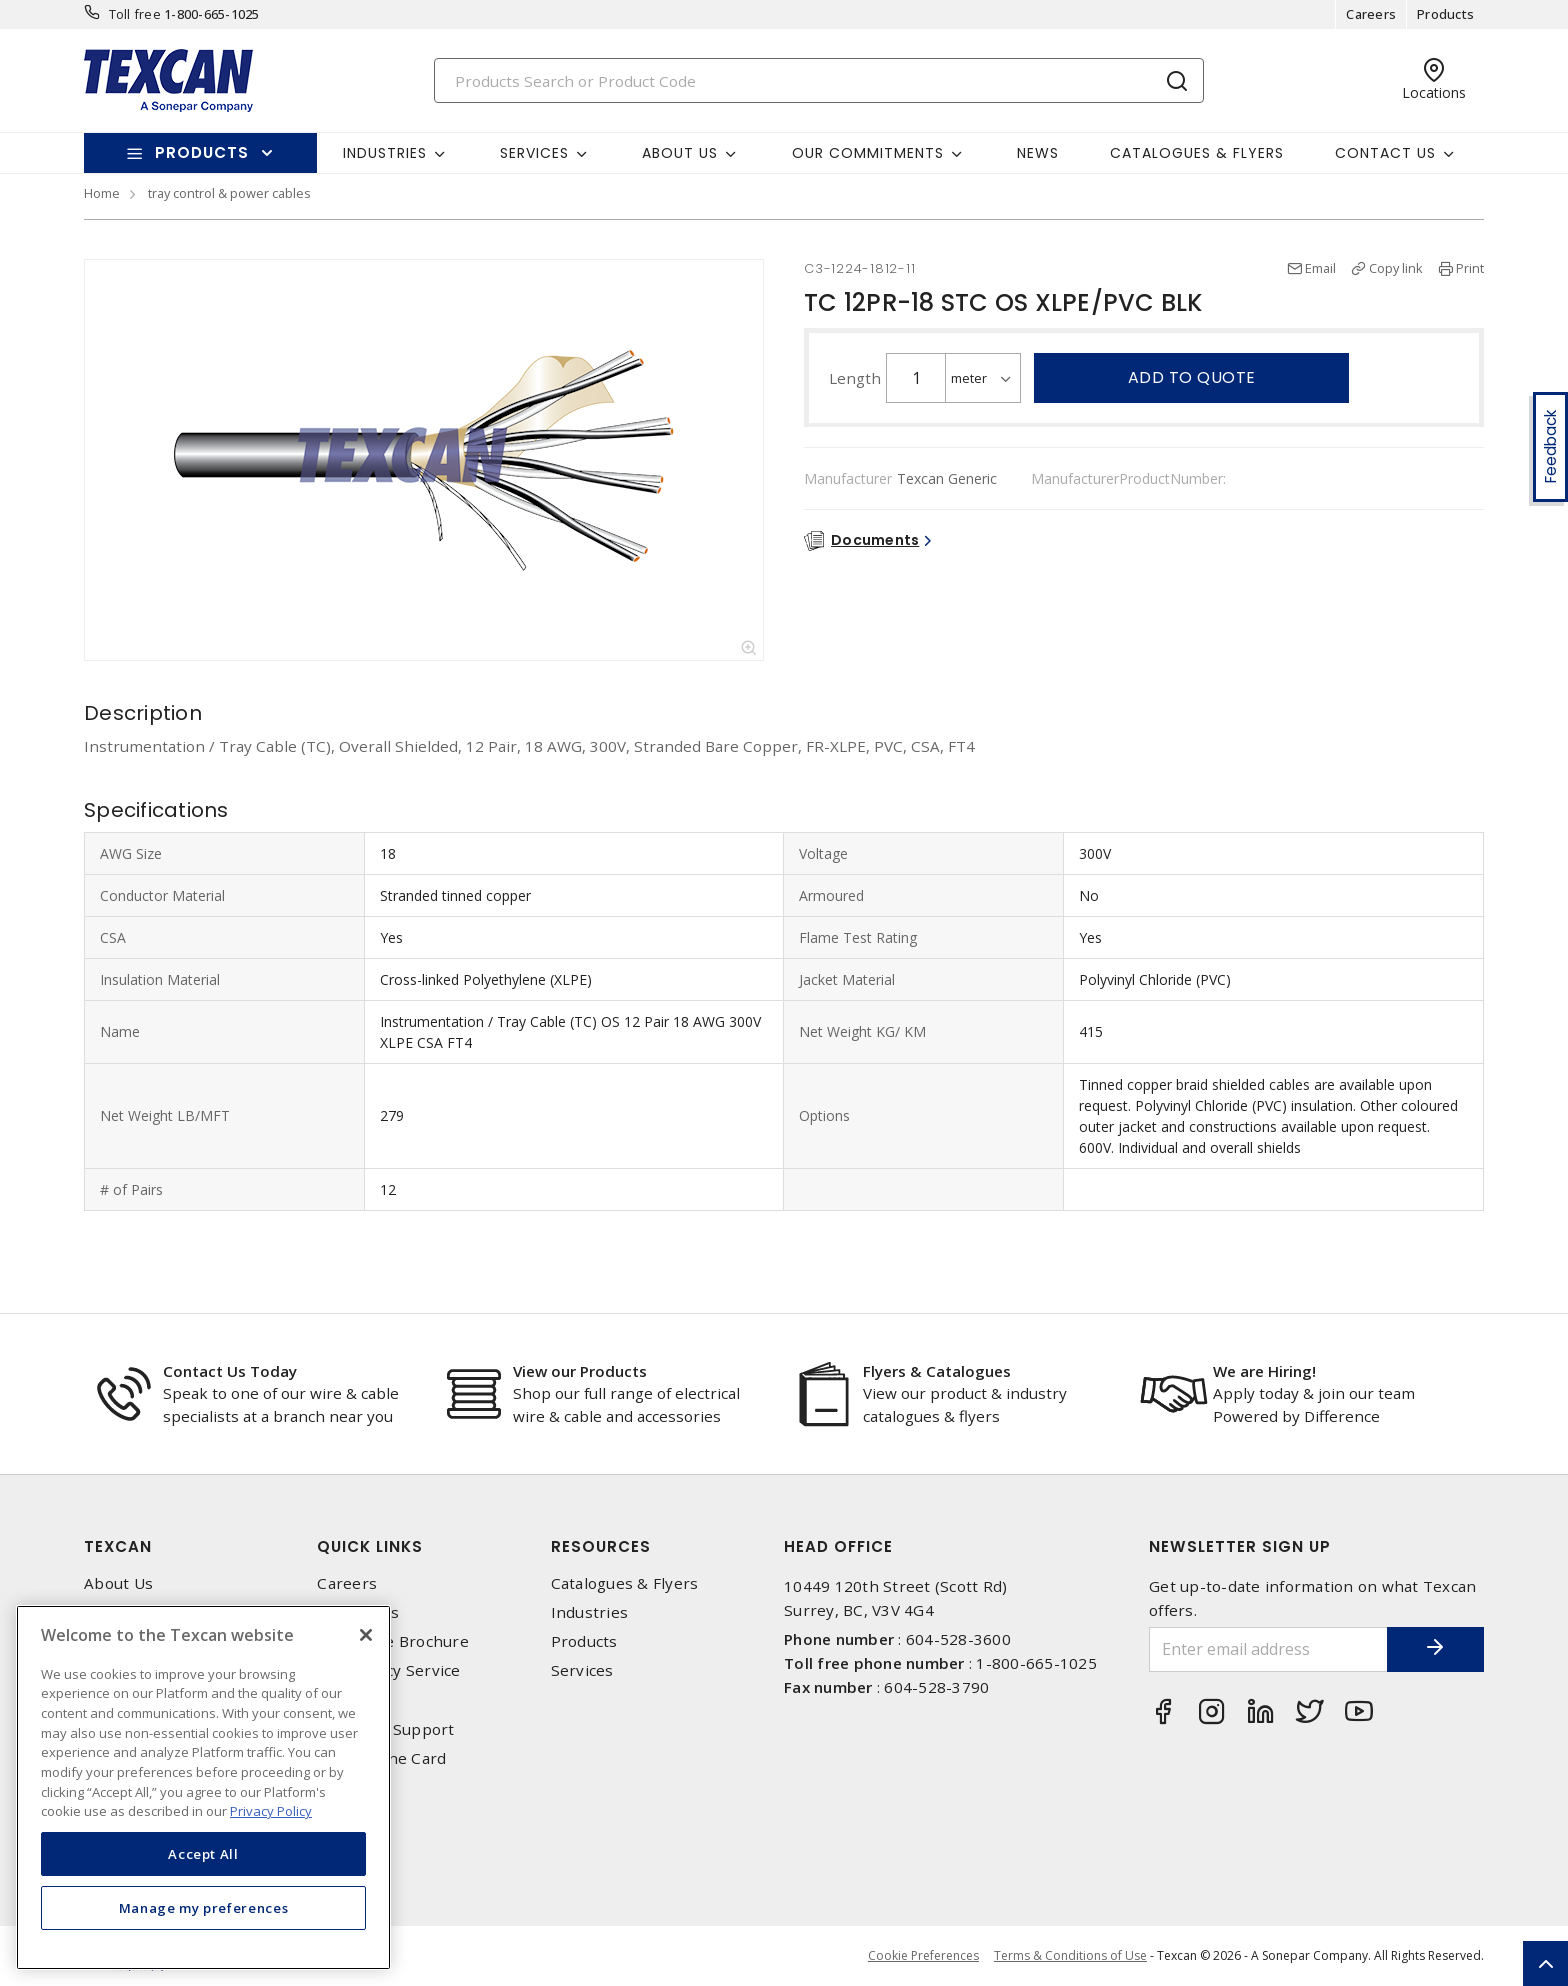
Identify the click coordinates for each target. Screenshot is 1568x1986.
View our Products (580, 1371)
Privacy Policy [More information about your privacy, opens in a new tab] (271, 1811)
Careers (1371, 14)
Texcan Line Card (381, 1758)
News (1038, 153)
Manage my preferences (204, 1908)
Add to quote (1192, 377)
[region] (203, 1787)
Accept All (203, 1854)
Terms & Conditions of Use (1070, 1955)
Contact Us (358, 1612)
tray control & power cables (229, 193)
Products (1445, 14)
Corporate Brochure (393, 1641)
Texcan (118, 1546)
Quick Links (370, 1546)
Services (582, 1670)
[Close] (366, 1635)
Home (102, 193)
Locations (352, 1700)
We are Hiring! (1264, 1371)
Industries (590, 1612)
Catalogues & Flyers (1197, 153)
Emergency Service (388, 1670)
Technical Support (385, 1729)
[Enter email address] (1267, 1649)
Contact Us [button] (1385, 153)
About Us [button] (680, 153)
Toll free (135, 14)
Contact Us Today (230, 1371)
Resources (601, 1546)
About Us (118, 1583)
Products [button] (202, 152)
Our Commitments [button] (868, 153)
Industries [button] (385, 153)
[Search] (819, 80)
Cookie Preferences (923, 1956)
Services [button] (534, 153)
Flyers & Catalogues (937, 1371)
